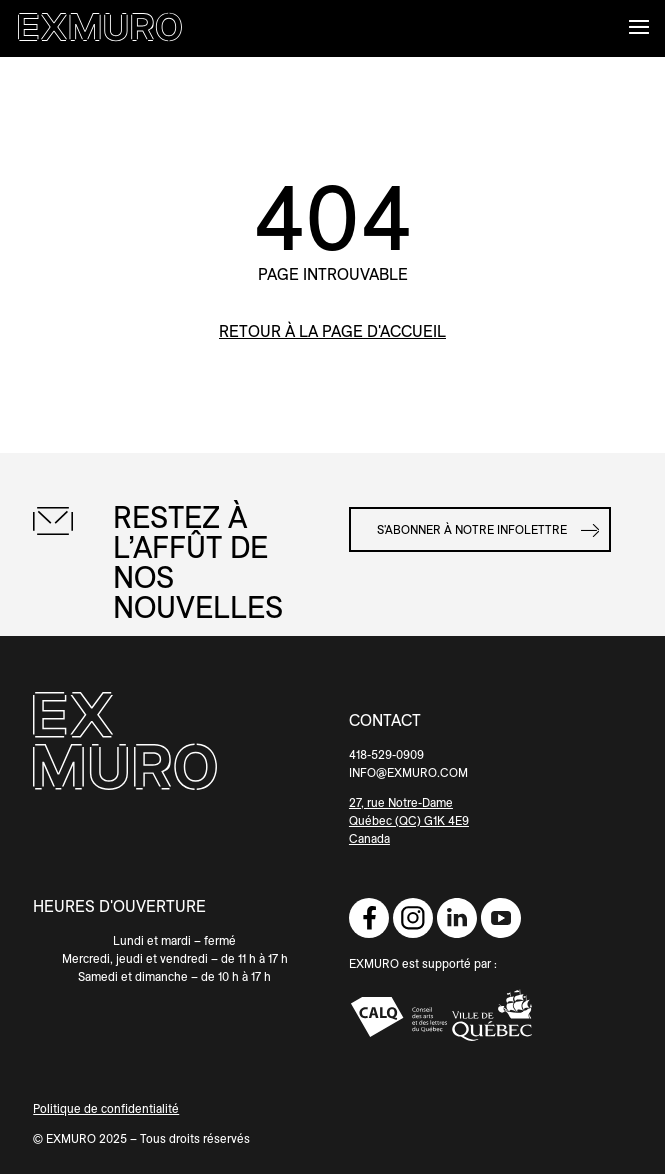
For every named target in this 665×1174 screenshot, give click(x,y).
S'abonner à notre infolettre (472, 529)
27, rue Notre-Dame (401, 802)
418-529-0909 (386, 754)
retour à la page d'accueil (332, 331)
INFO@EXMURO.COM (408, 772)
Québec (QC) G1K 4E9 (409, 820)
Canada (369, 838)
